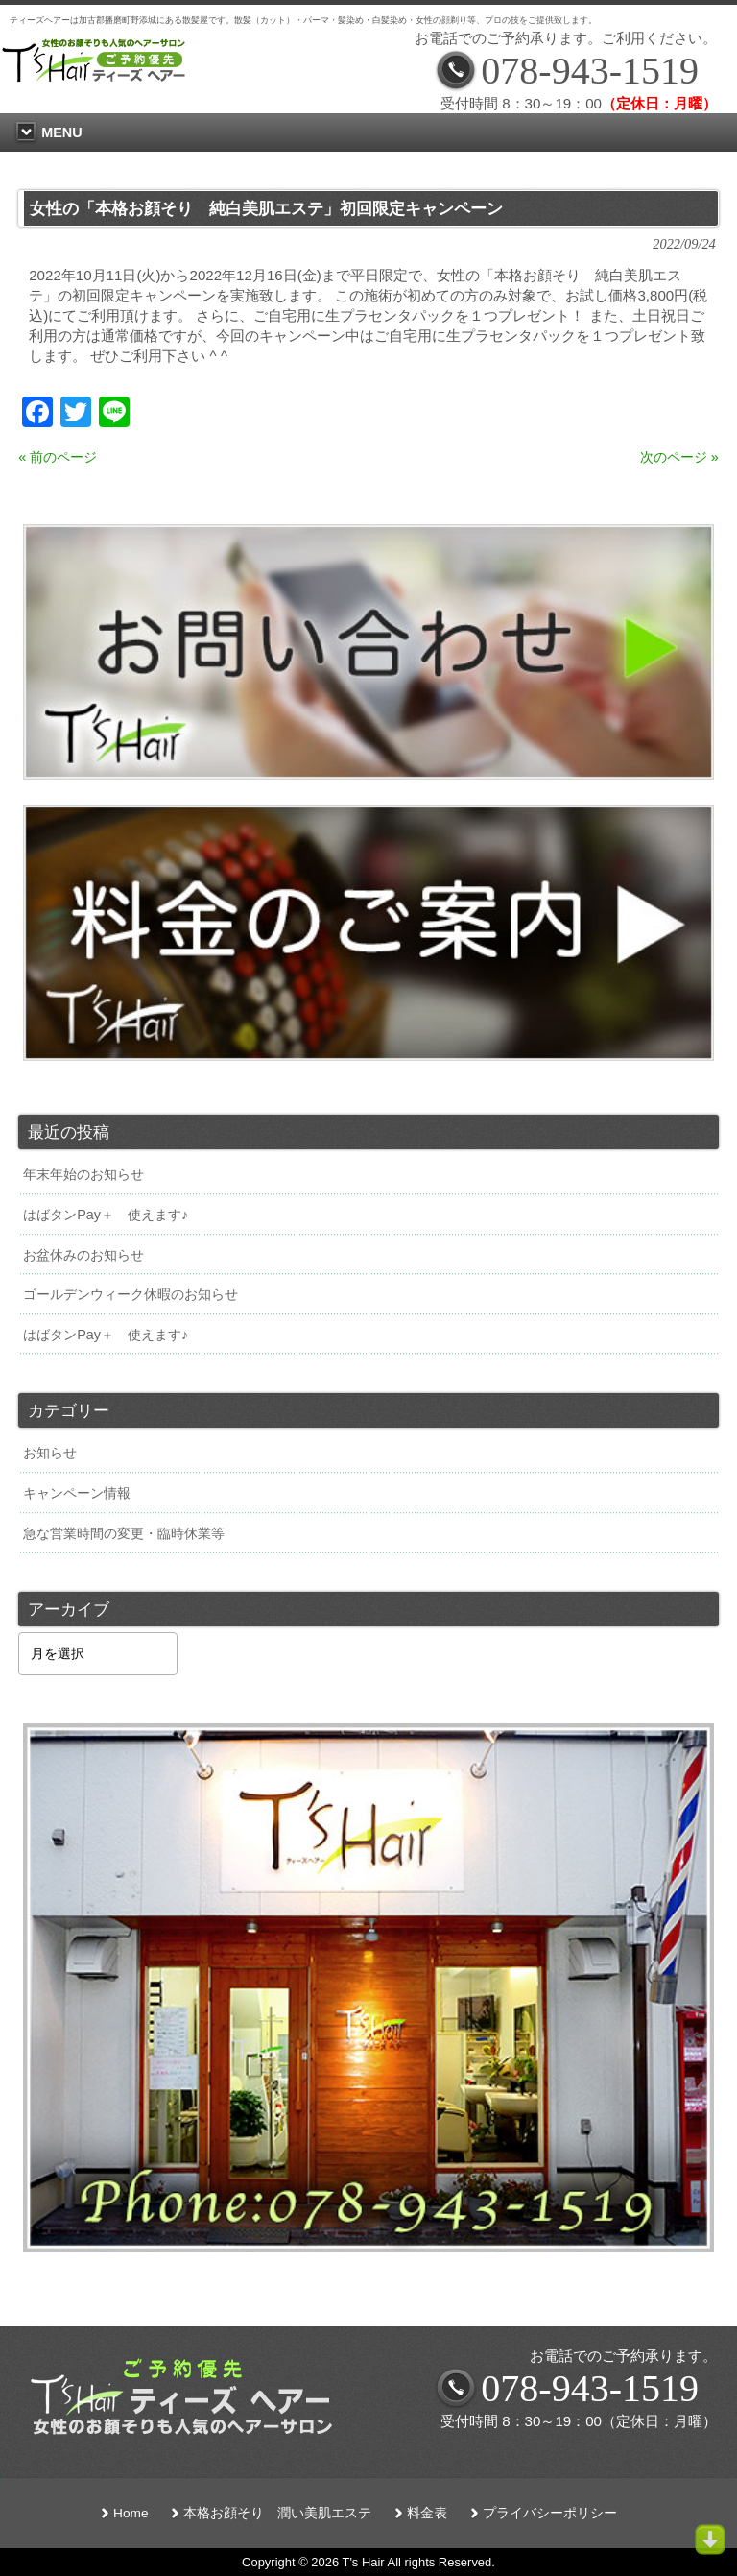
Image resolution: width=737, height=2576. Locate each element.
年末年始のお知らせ (83, 1174)
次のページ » (679, 457)
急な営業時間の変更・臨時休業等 (124, 1533)
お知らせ (50, 1452)
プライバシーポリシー (550, 2513)
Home (130, 2513)
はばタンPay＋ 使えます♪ (105, 1214)
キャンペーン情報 (77, 1493)
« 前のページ (57, 457)
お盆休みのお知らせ (83, 1255)
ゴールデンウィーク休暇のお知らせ (130, 1294)
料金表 (427, 2513)
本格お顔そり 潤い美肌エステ (277, 2513)
